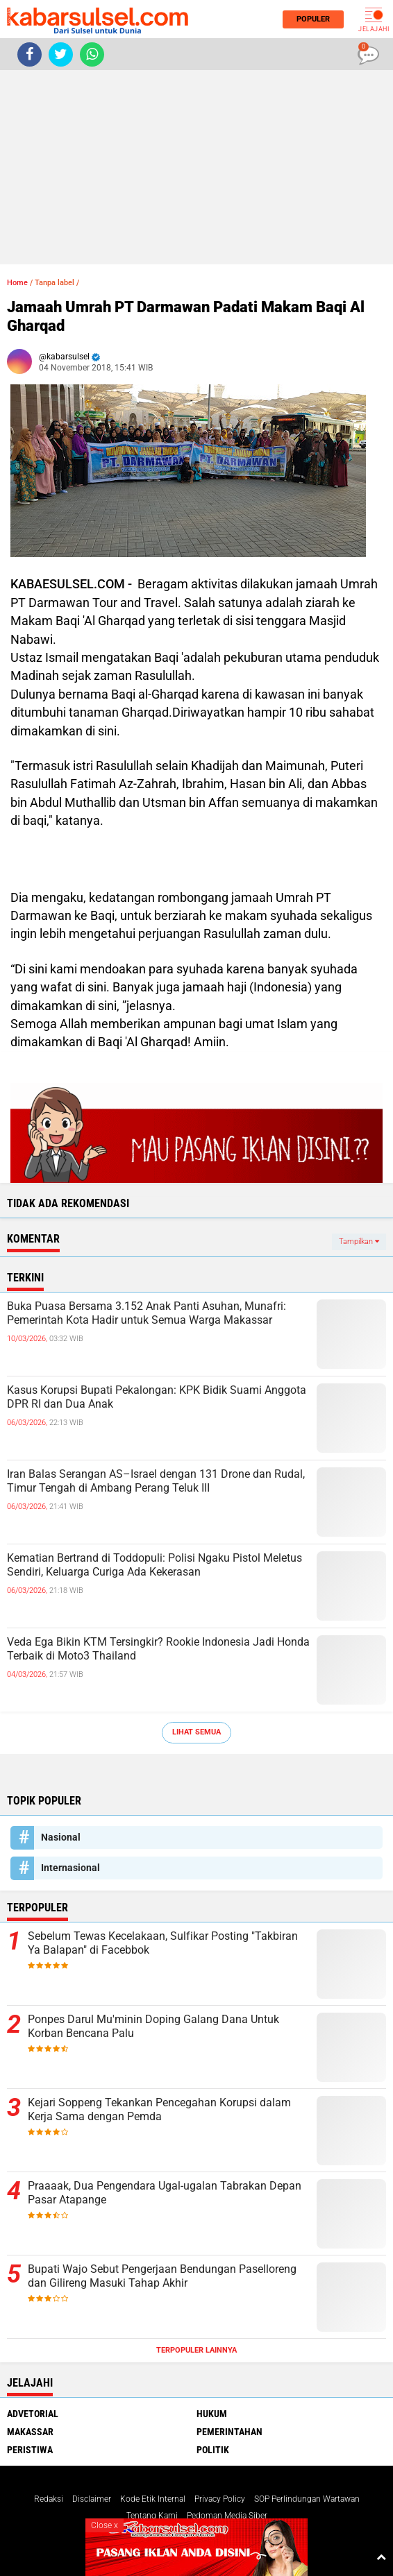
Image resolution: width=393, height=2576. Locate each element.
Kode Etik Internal (152, 2499)
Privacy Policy (219, 2499)
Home (17, 282)
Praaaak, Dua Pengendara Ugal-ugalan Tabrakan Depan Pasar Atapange (164, 2193)
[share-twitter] (61, 54)
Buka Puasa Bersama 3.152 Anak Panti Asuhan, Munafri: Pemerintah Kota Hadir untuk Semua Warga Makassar (146, 1313)
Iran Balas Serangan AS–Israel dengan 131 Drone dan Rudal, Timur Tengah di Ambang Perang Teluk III (156, 1481)
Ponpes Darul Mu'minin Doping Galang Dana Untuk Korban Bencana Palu (153, 2026)
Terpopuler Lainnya (196, 2350)
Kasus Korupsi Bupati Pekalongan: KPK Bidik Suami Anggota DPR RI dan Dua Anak (156, 1397)
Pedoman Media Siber (227, 2515)
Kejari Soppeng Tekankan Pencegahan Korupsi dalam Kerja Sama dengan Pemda (159, 2110)
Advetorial (32, 2413)
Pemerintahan (229, 2431)
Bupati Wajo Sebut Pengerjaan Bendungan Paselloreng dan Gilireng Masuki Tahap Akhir (162, 2276)
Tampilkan (359, 1241)
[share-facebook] (29, 54)
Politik (212, 2449)
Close (104, 2525)
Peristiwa (30, 2449)
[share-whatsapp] (92, 54)
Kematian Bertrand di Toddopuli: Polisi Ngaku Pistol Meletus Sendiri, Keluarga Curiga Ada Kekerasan (154, 1565)
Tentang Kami (152, 2515)
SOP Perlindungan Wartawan (307, 2499)
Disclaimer (91, 2499)
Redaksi (48, 2499)
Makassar (30, 2431)
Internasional (70, 1867)
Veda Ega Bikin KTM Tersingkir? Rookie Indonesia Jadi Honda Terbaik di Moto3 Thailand (158, 1649)
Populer (309, 19)
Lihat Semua (196, 1732)
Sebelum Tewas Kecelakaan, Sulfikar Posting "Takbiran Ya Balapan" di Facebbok (163, 1943)
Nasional (61, 1837)
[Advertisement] (196, 167)
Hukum (211, 2413)
